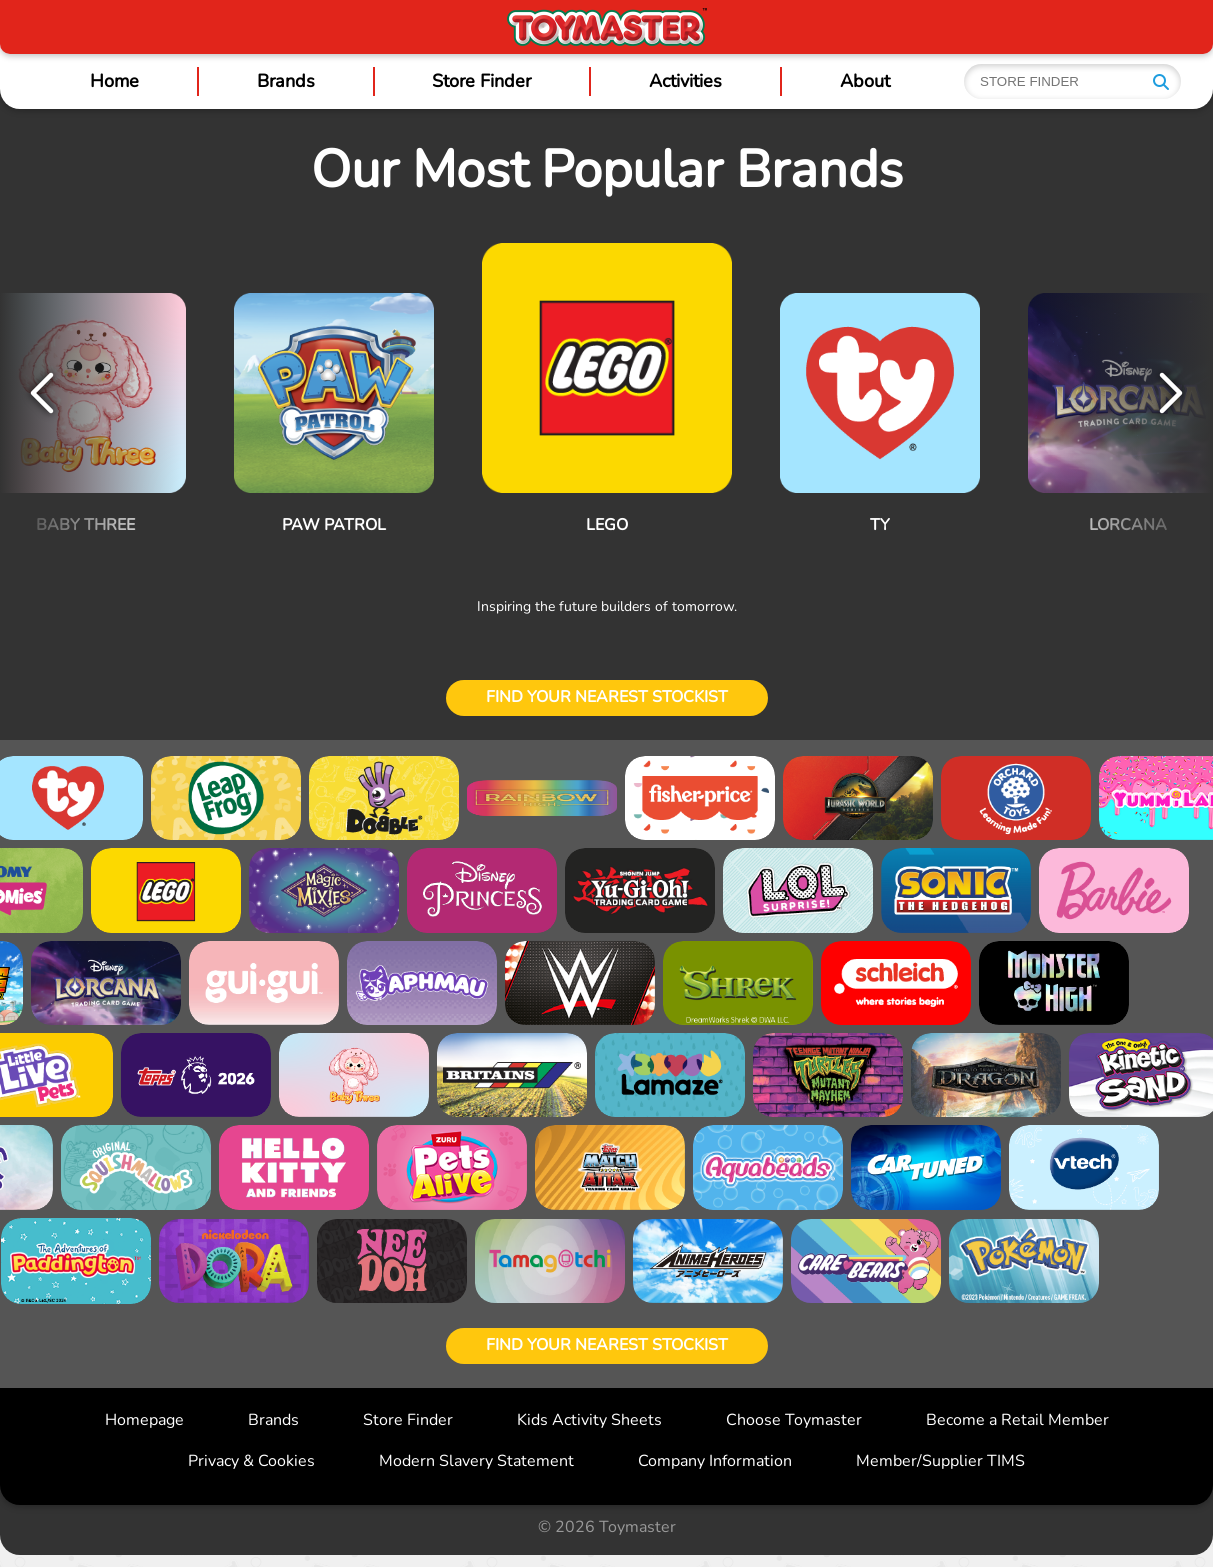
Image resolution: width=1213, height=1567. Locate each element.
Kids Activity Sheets (589, 1420)
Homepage (144, 1420)
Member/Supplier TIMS (940, 1461)
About (865, 81)
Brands (286, 81)
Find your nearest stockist (607, 697)
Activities (685, 81)
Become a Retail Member (1017, 1420)
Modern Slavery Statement (476, 1461)
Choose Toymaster (794, 1420)
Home (114, 81)
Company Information (715, 1461)
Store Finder (481, 81)
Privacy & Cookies (251, 1461)
